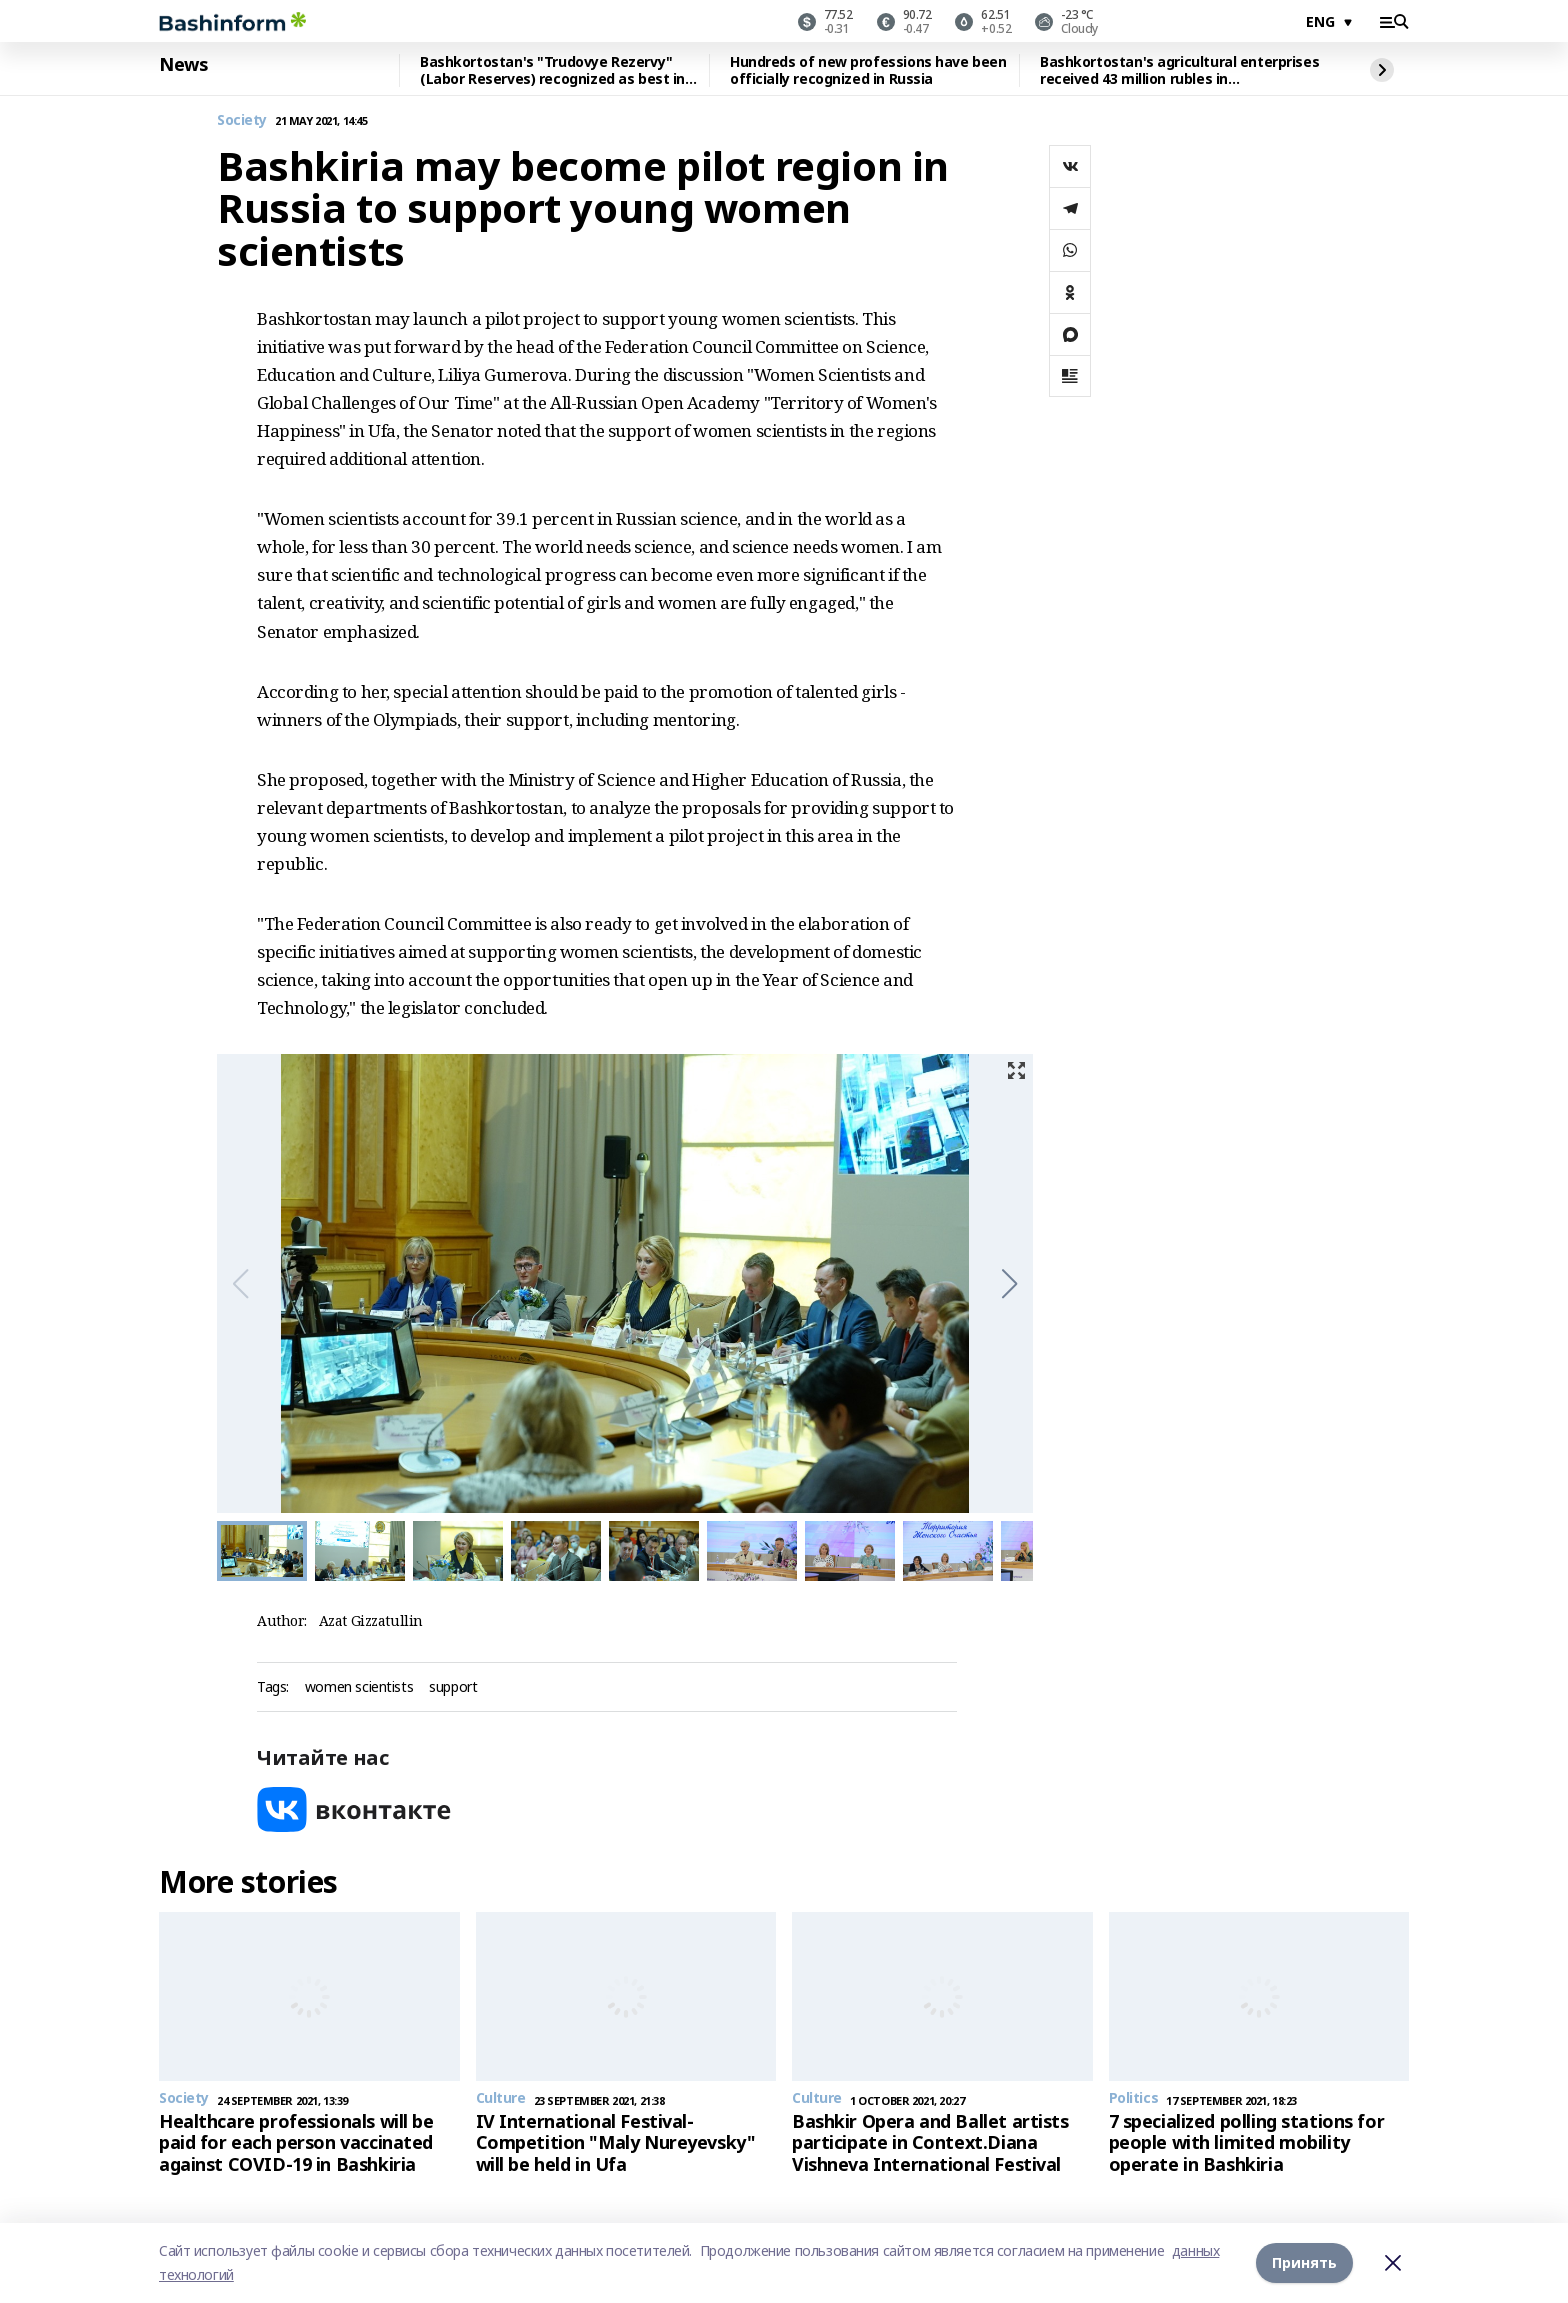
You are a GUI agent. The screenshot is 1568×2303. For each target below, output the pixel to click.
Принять (1304, 2262)
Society (242, 120)
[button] (1009, 1284)
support (453, 1687)
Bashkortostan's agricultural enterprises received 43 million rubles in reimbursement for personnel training (1179, 70)
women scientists (359, 1687)
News (183, 65)
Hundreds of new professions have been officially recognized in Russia (868, 70)
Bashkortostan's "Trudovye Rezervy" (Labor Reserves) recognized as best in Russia (552, 70)
